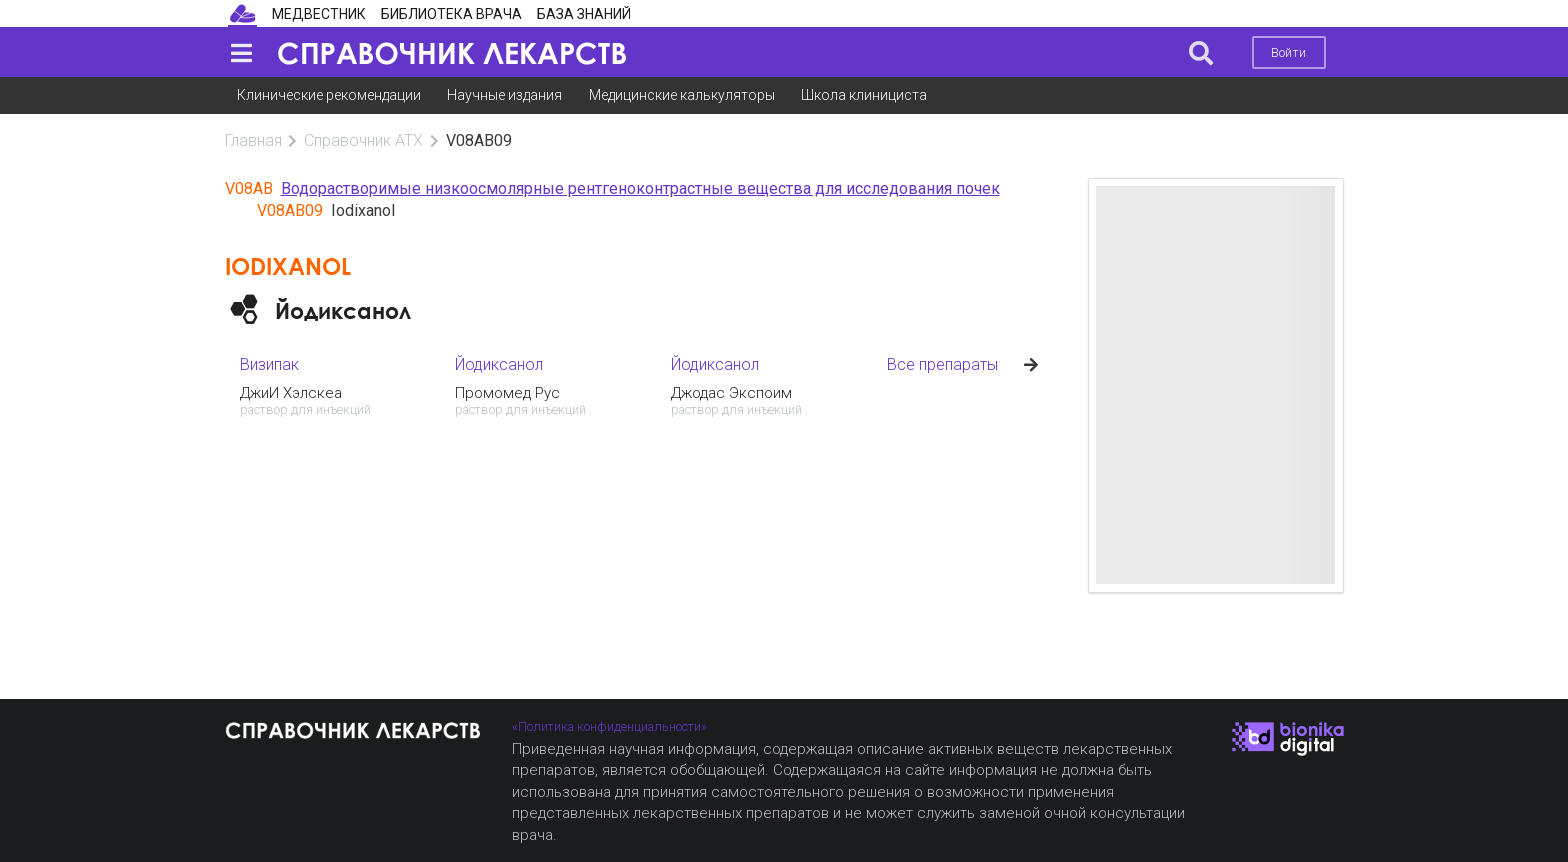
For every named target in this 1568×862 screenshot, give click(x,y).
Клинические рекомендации (329, 95)
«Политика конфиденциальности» (609, 726)
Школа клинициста (864, 95)
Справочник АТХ (363, 140)
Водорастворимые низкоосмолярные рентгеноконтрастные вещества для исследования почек (640, 188)
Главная (253, 140)
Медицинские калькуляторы (682, 95)
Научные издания (504, 95)
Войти (1288, 52)
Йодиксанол (343, 310)
